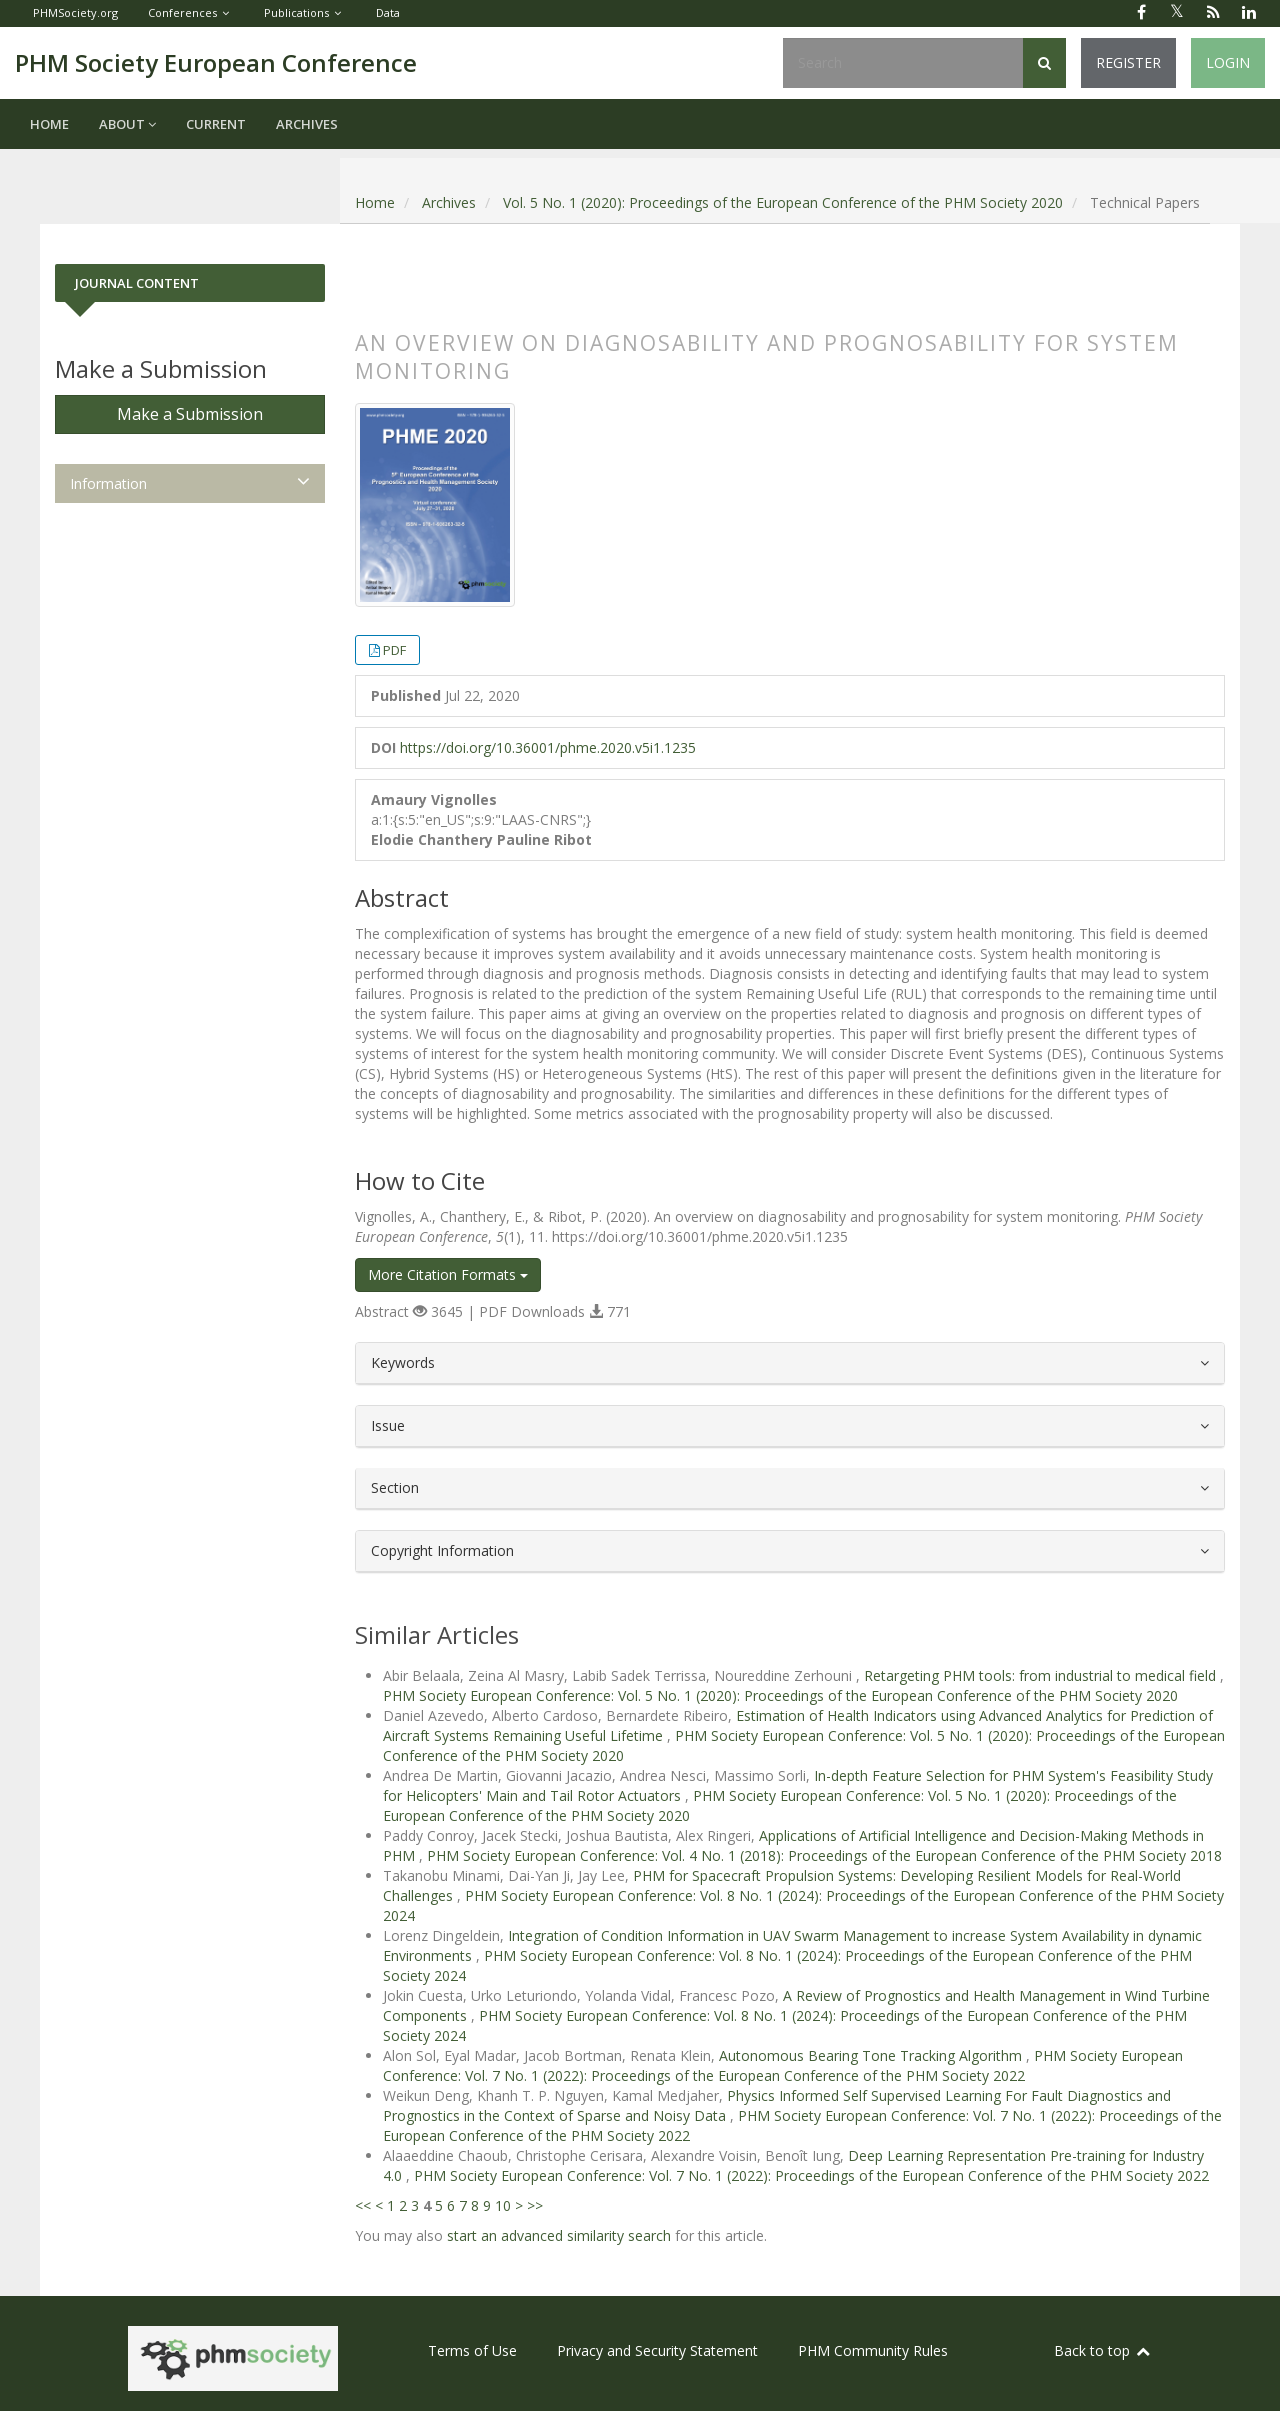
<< (363, 2205)
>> (535, 2205)
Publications (296, 12)
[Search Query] (903, 63)
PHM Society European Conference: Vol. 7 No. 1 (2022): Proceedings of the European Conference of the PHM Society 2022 (783, 2065)
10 (503, 2205)
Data (388, 12)
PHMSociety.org (75, 12)
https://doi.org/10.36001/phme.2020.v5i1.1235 (548, 747)
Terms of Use (472, 2350)
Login (1228, 62)
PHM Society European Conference (216, 62)
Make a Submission (190, 414)
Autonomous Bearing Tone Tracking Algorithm (872, 2055)
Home (49, 124)
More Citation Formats (448, 1274)
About (127, 124)
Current (216, 124)
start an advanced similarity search (559, 2235)
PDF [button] (394, 650)
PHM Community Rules (873, 2350)
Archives (307, 124)
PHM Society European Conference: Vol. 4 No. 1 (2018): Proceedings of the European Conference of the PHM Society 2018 (824, 1855)
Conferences (182, 12)
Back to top (1103, 2350)
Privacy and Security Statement (657, 2350)
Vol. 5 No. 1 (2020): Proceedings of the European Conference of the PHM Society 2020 (783, 202)
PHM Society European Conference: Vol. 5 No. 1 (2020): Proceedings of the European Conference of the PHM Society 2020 (780, 1695)
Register (1128, 62)
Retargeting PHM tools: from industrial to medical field (1042, 1675)
